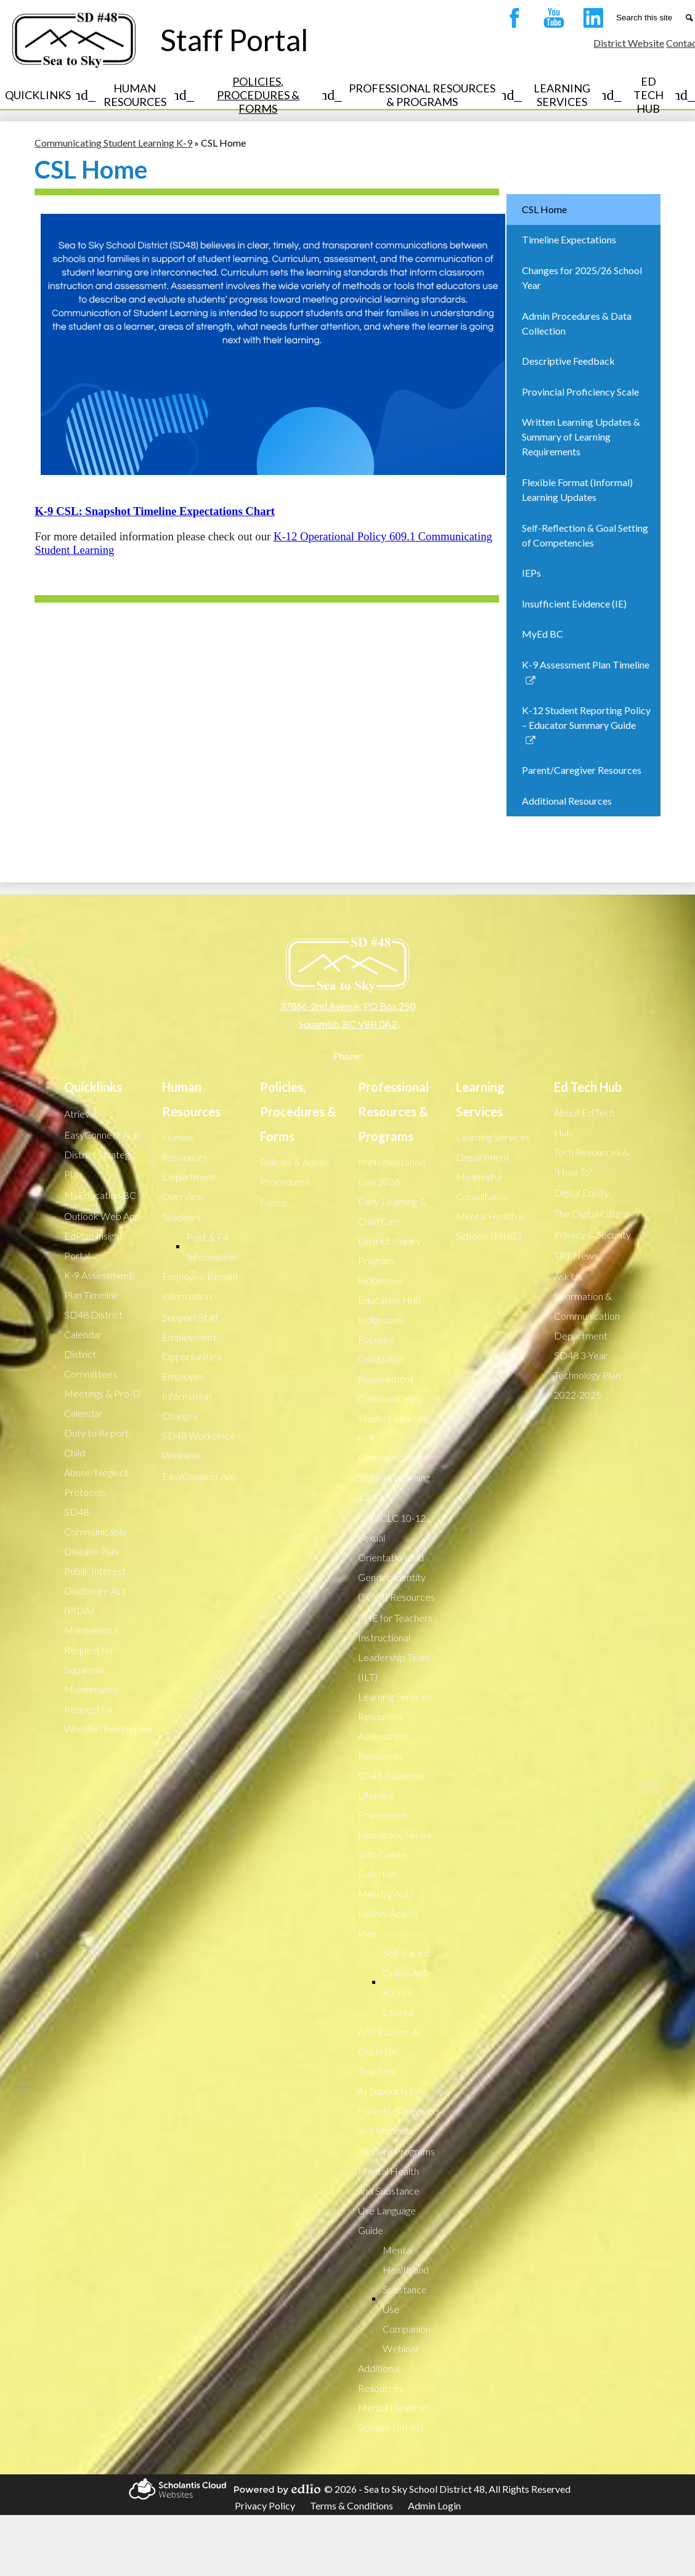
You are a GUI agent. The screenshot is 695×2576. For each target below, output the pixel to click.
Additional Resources (380, 2378)
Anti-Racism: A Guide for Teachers (388, 2051)
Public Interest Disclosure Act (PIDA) (95, 1590)
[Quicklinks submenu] (48, 95)
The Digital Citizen (591, 1213)
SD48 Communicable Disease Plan (95, 1531)
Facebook (511, 20)
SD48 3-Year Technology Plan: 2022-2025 (588, 1374)
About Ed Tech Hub (584, 1122)
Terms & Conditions (351, 2505)
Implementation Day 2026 (391, 1171)
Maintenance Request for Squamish (92, 1649)
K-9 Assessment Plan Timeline (98, 1285)
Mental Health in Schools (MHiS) (393, 2417)
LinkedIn (590, 20)
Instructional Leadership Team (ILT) (394, 1657)
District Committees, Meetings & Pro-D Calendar (102, 1383)
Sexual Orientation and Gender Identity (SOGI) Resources (396, 1567)
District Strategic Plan (100, 1164)
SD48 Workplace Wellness (198, 1445)
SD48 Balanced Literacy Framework (391, 1795)
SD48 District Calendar (93, 1324)
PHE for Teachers (395, 1617)
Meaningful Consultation (482, 1186)
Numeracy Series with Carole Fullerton (394, 1854)
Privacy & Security (592, 1234)
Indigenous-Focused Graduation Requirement (385, 1349)
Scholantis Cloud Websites (175, 2489)
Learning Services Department (493, 1147)
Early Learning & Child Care (392, 1211)
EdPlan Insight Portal (93, 1245)
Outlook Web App (102, 1216)
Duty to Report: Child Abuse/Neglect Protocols (97, 1462)
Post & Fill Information (211, 1246)
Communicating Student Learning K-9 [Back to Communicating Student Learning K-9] (113, 142)
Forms (273, 1202)
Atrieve (80, 1113)
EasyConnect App (102, 1134)
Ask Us (568, 1276)
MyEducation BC (100, 1195)
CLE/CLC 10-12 (392, 1518)
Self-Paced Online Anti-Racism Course (407, 1982)
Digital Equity (581, 1192)
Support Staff (190, 1317)
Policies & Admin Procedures (294, 1171)
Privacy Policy (265, 2505)
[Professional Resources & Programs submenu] (431, 95)
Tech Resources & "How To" (591, 1161)
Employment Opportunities (191, 1346)
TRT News (576, 1255)
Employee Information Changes (186, 1395)
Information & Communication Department (587, 1315)
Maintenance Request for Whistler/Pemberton (108, 1708)
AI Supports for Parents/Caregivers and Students (399, 2110)
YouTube (551, 20)
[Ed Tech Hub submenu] (658, 95)
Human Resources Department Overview (189, 1166)
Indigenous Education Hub (389, 1290)
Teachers (181, 1217)
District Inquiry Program (389, 1250)
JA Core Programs (396, 2151)
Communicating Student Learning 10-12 (393, 1477)
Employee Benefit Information (200, 1286)
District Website (628, 43)
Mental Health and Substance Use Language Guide (389, 2200)
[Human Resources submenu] (145, 95)
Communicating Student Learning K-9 (393, 1418)
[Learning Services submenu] (572, 95)
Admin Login (434, 2505)
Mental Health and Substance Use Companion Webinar (407, 2299)
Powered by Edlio (275, 2489)
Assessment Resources (383, 1745)
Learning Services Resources (395, 1706)
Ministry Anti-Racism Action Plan (387, 1913)
